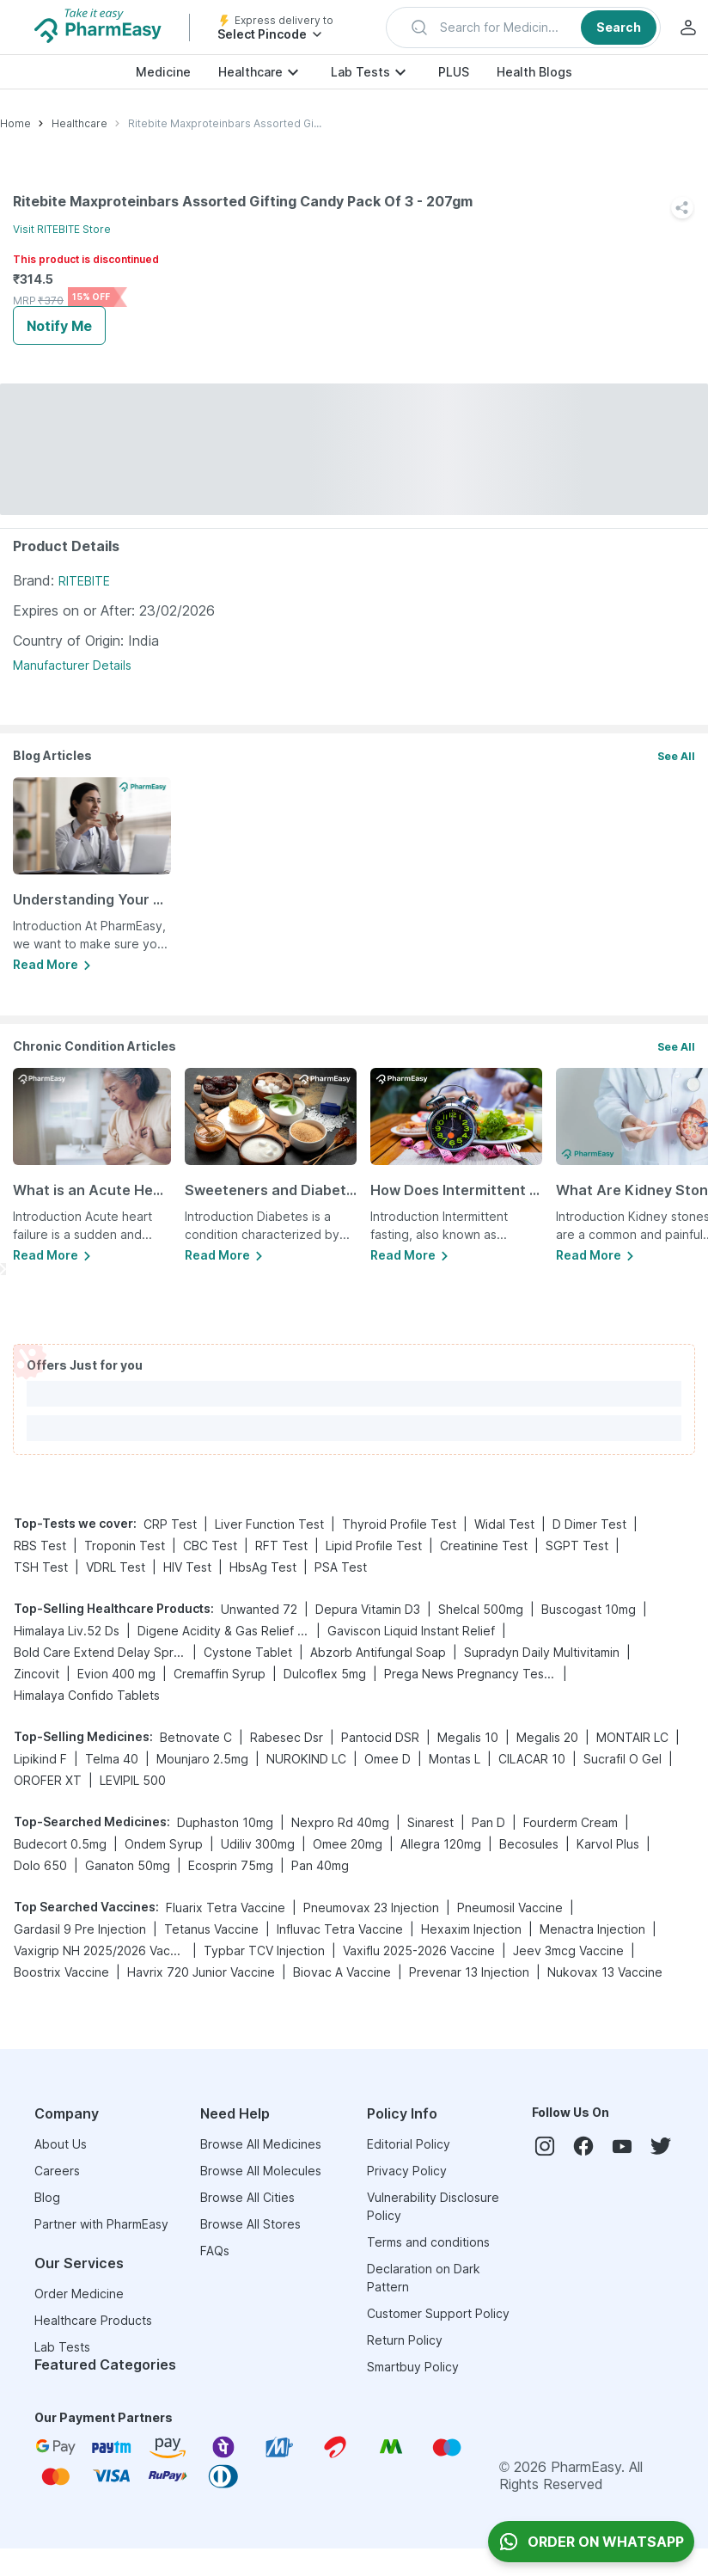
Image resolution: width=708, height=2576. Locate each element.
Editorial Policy (408, 2144)
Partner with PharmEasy (101, 2224)
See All (676, 756)
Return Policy (404, 2340)
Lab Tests (360, 71)
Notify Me (59, 325)
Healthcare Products (93, 2320)
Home (15, 123)
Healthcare (250, 71)
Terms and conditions (428, 2242)
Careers (57, 2170)
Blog (47, 2197)
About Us (60, 2144)
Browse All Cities (247, 2197)
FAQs (214, 2250)
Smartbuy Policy (413, 2366)
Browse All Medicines (260, 2144)
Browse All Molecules (260, 2170)
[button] (523, 27)
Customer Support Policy (438, 2313)
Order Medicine (79, 2293)
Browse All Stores (250, 2224)
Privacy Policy (407, 2170)
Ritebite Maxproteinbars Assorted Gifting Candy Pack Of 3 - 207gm (225, 123)
